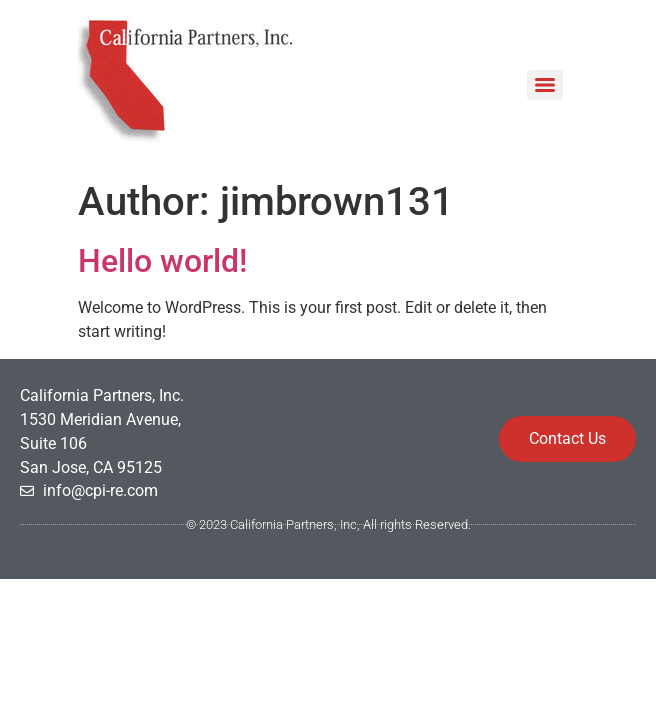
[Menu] (545, 85)
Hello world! (162, 261)
